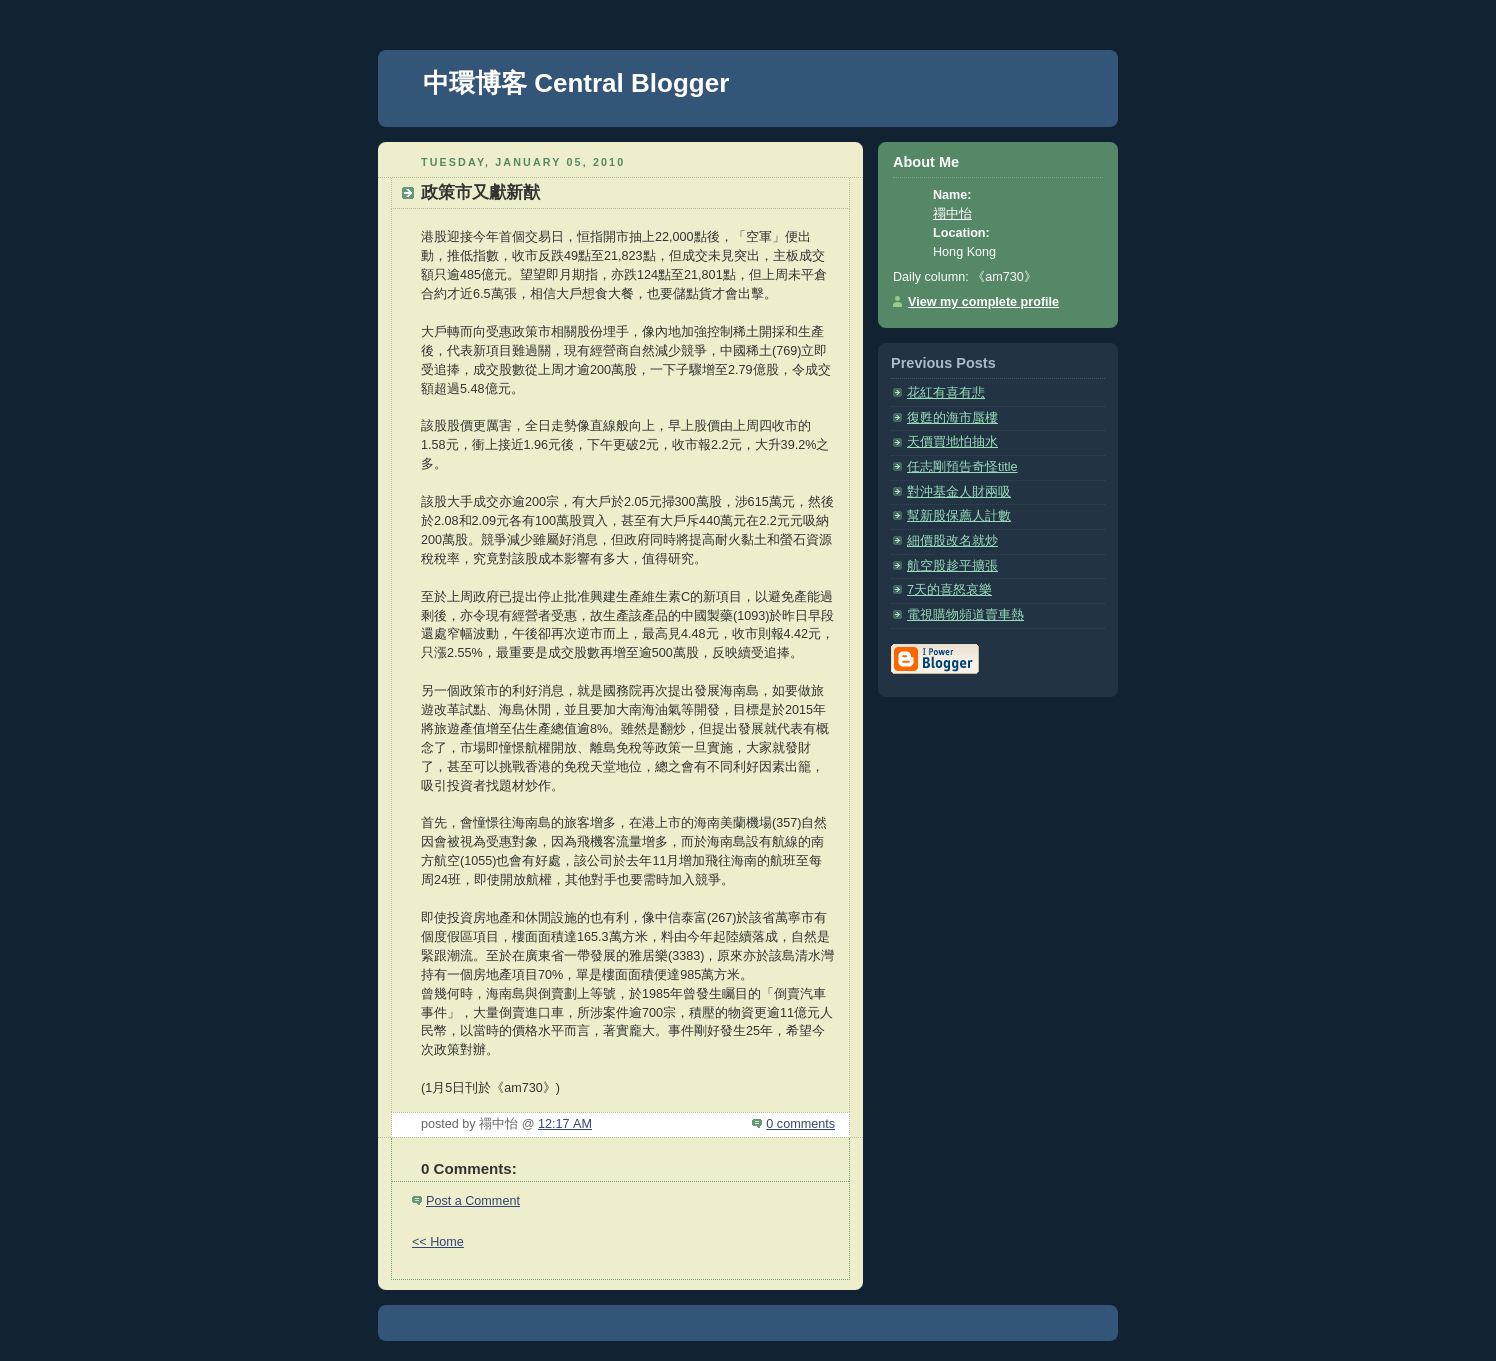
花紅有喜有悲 (946, 393)
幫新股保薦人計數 (959, 516)
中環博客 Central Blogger (576, 83)
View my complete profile (983, 302)
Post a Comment (473, 1201)
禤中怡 (952, 214)
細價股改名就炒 (952, 541)
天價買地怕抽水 (952, 442)
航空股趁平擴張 (952, 566)
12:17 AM (565, 1124)
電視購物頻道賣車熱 (965, 615)
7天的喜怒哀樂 (949, 590)
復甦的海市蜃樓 (952, 418)
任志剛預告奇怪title (962, 467)
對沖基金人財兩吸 (959, 492)
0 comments (800, 1124)
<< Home (438, 1242)
